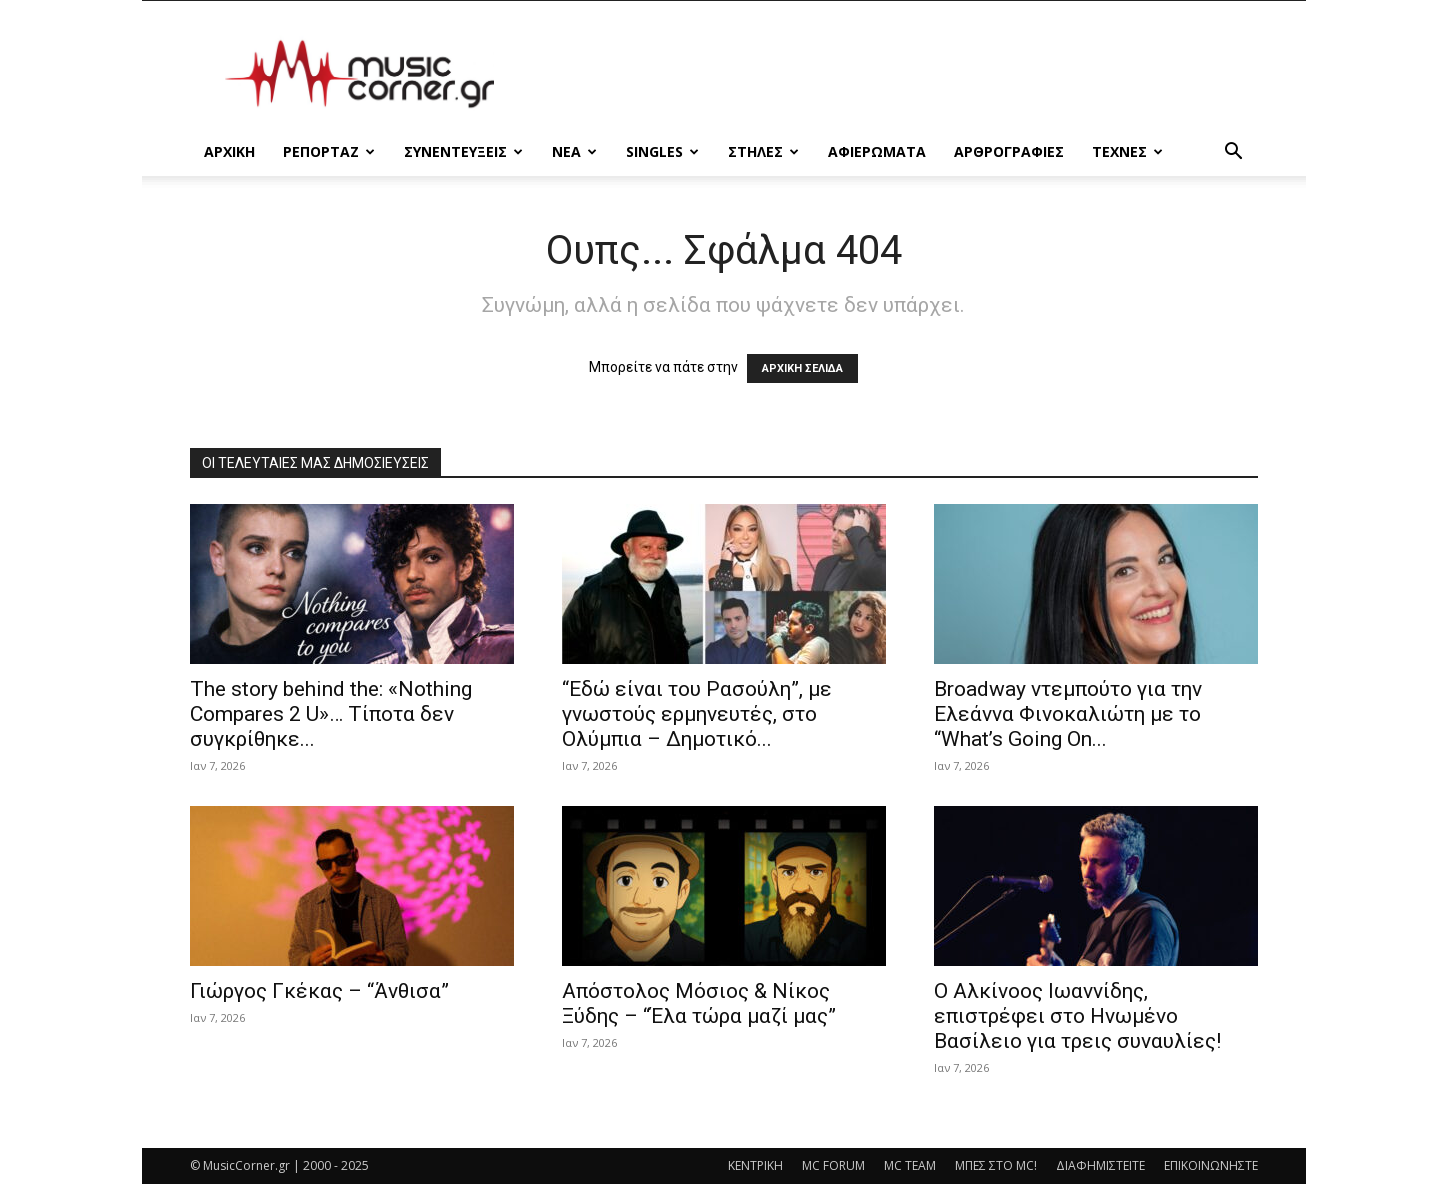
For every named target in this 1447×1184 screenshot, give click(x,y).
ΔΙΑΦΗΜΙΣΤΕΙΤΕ (1100, 1165)
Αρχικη (229, 151)
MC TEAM (910, 1165)
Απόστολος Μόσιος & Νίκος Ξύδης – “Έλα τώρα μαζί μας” (699, 1003)
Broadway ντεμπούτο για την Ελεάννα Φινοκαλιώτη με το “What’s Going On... (1068, 714)
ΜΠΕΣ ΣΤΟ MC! (996, 1165)
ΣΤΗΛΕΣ (763, 151)
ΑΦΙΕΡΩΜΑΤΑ (877, 151)
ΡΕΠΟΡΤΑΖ (329, 151)
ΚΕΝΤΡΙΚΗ (755, 1165)
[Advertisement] (894, 74)
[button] (1234, 153)
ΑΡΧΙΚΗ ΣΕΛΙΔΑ (802, 368)
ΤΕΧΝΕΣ (1127, 151)
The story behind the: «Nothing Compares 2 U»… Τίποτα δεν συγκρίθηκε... (331, 714)
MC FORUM (833, 1165)
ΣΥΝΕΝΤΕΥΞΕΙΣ (463, 151)
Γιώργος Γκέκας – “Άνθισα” (319, 991)
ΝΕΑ (574, 151)
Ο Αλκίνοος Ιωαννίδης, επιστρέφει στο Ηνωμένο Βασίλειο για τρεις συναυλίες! (1077, 1016)
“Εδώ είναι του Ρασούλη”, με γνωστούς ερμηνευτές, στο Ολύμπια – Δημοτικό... (697, 714)
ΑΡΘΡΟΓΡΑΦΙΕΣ (1009, 151)
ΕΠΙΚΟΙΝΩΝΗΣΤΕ (1211, 1165)
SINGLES (662, 151)
